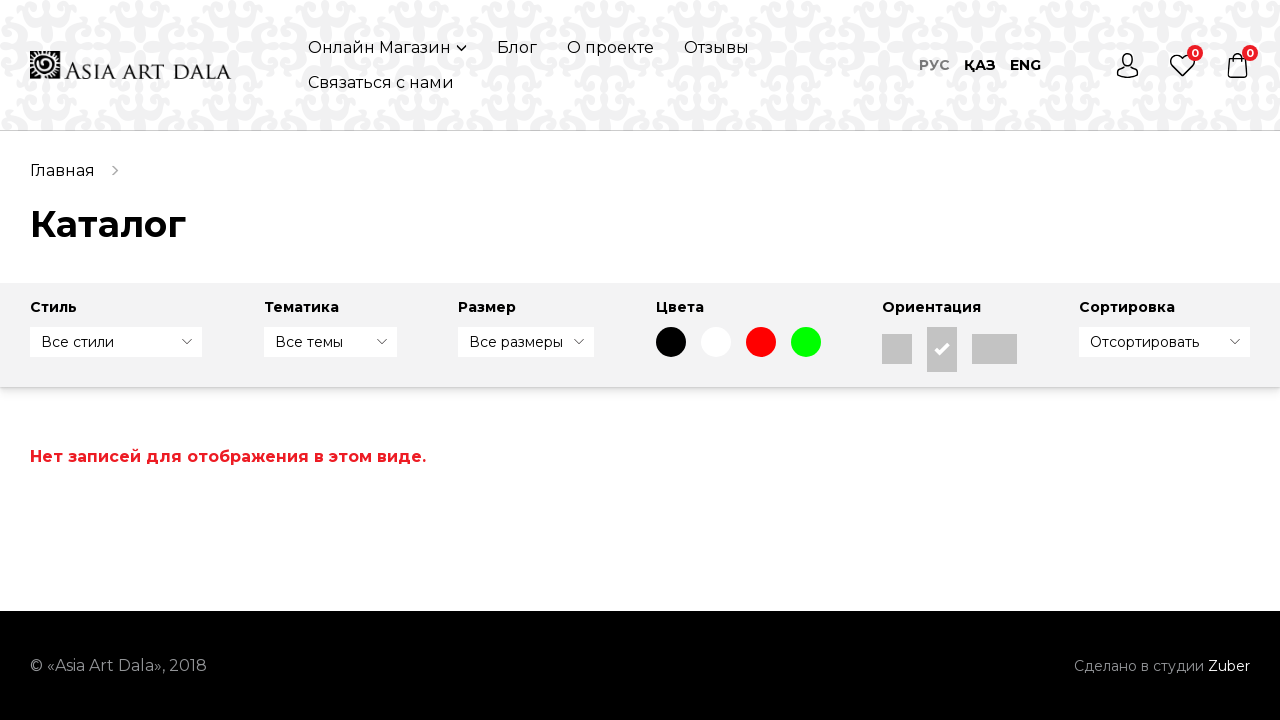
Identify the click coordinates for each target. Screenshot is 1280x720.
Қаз (980, 65)
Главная (62, 170)
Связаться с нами (381, 82)
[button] (387, 47)
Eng (1025, 65)
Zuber (1229, 666)
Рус (934, 65)
